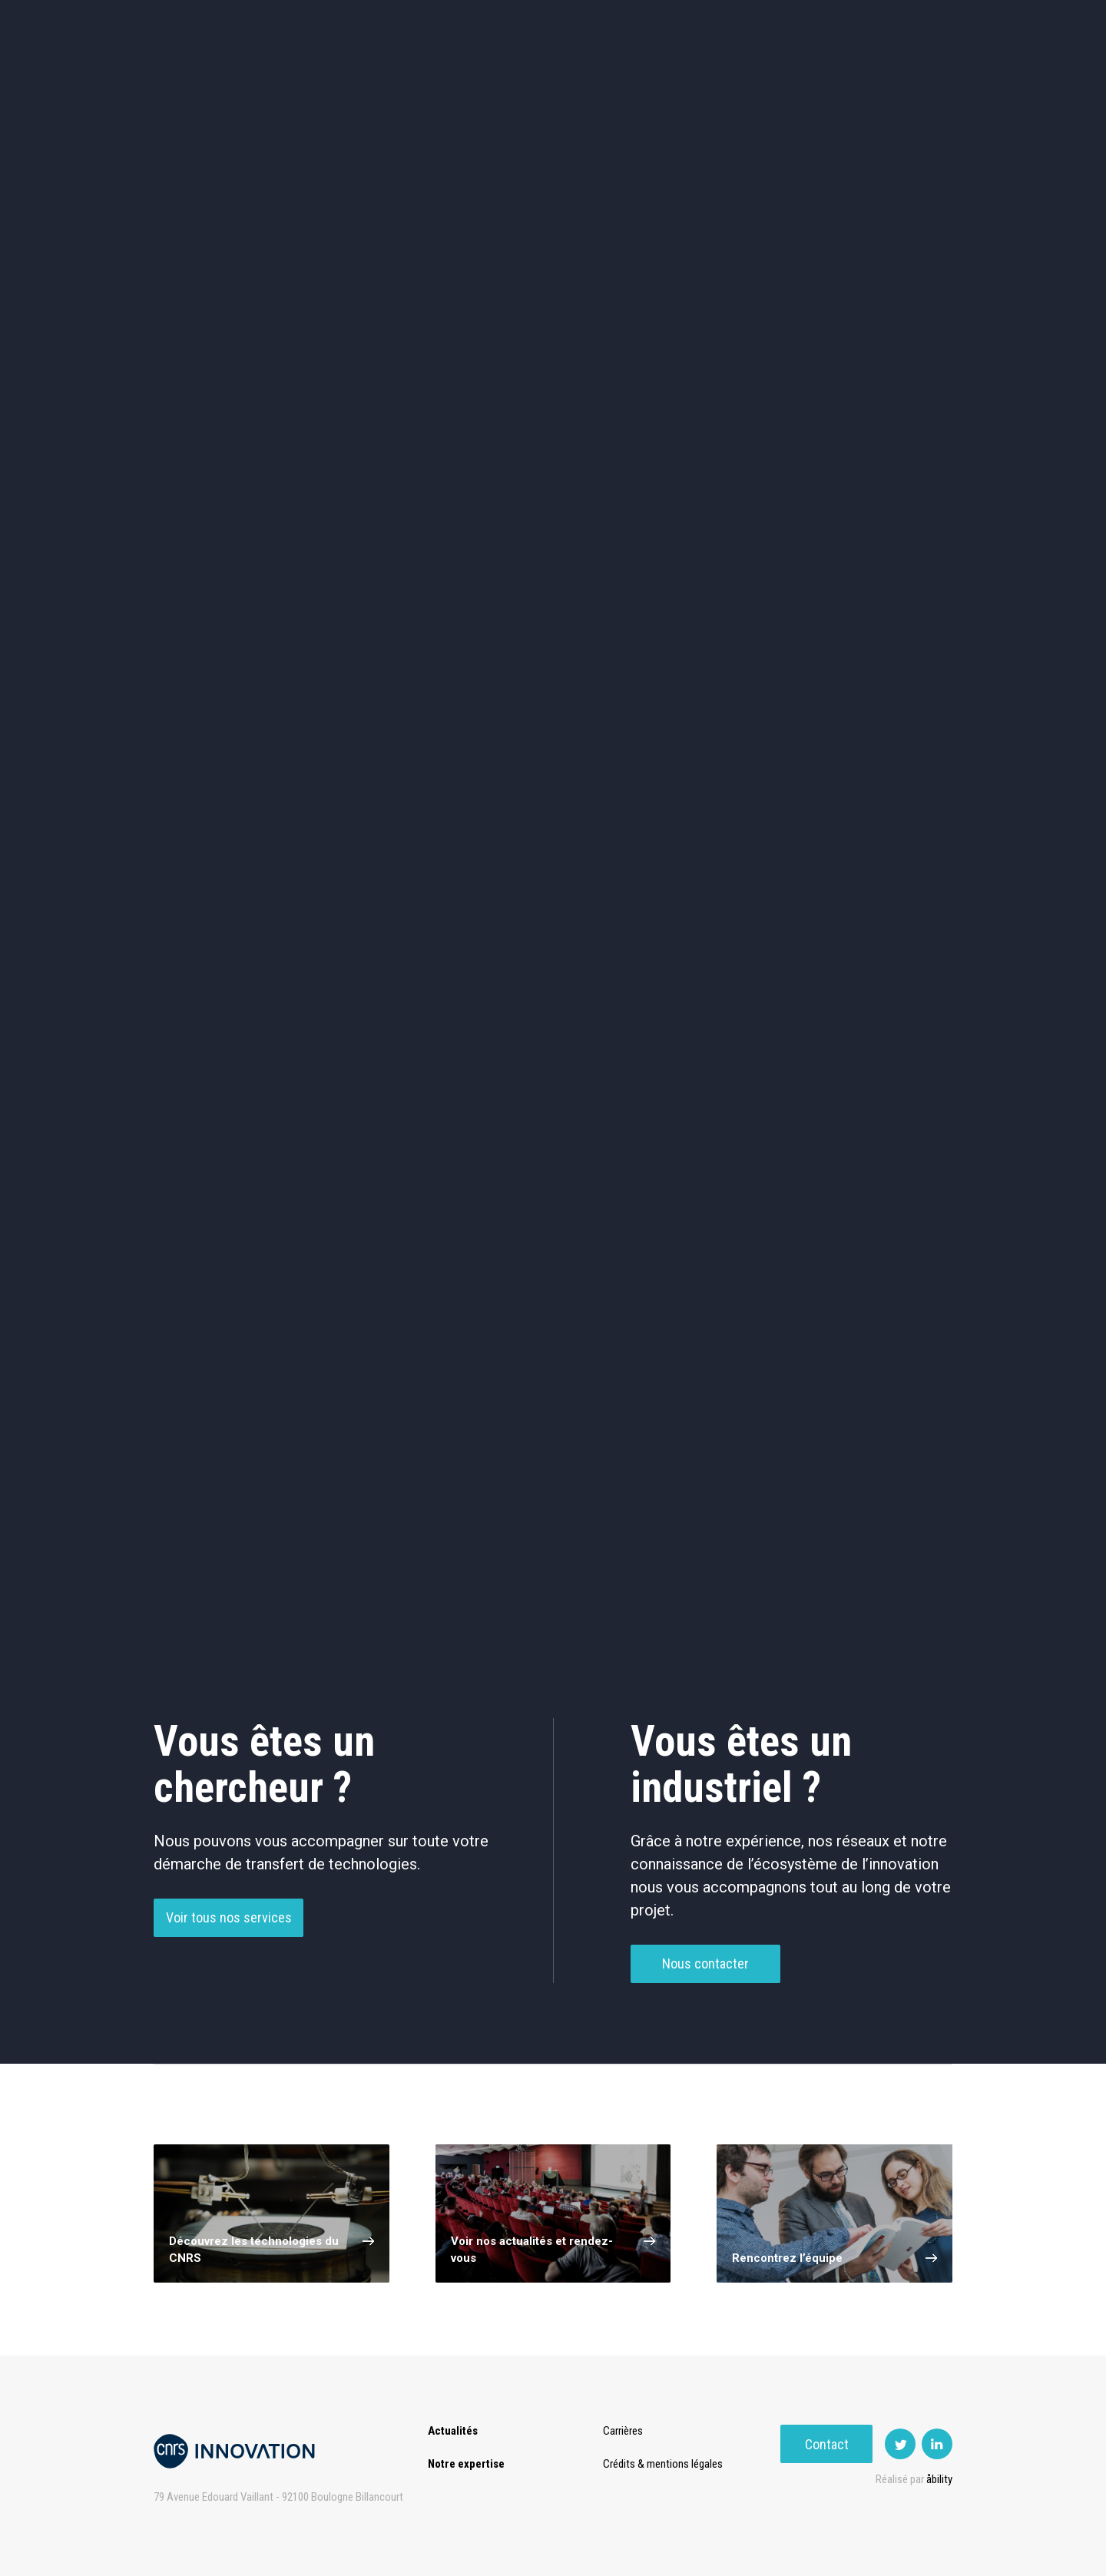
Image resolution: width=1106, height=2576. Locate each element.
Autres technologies (878, 599)
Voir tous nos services (229, 1925)
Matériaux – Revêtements (390, 600)
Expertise (360, 76)
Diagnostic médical (227, 599)
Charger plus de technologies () (553, 1568)
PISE (725, 76)
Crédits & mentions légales (666, 2464)
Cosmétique (390, 469)
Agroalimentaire (878, 469)
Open (669, 76)
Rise (615, 76)
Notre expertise (466, 2464)
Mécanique (716, 534)
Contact (907, 76)
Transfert (441, 76)
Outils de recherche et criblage (716, 600)
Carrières (626, 2431)
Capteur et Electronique (553, 534)
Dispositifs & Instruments (390, 534)
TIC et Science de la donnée (553, 469)
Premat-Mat (799, 76)
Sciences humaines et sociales (716, 469)
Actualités (277, 76)
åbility (939, 2479)
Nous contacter (705, 1971)
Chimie (228, 534)
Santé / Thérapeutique (878, 534)
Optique (553, 599)
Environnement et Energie (227, 469)
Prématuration (535, 76)
